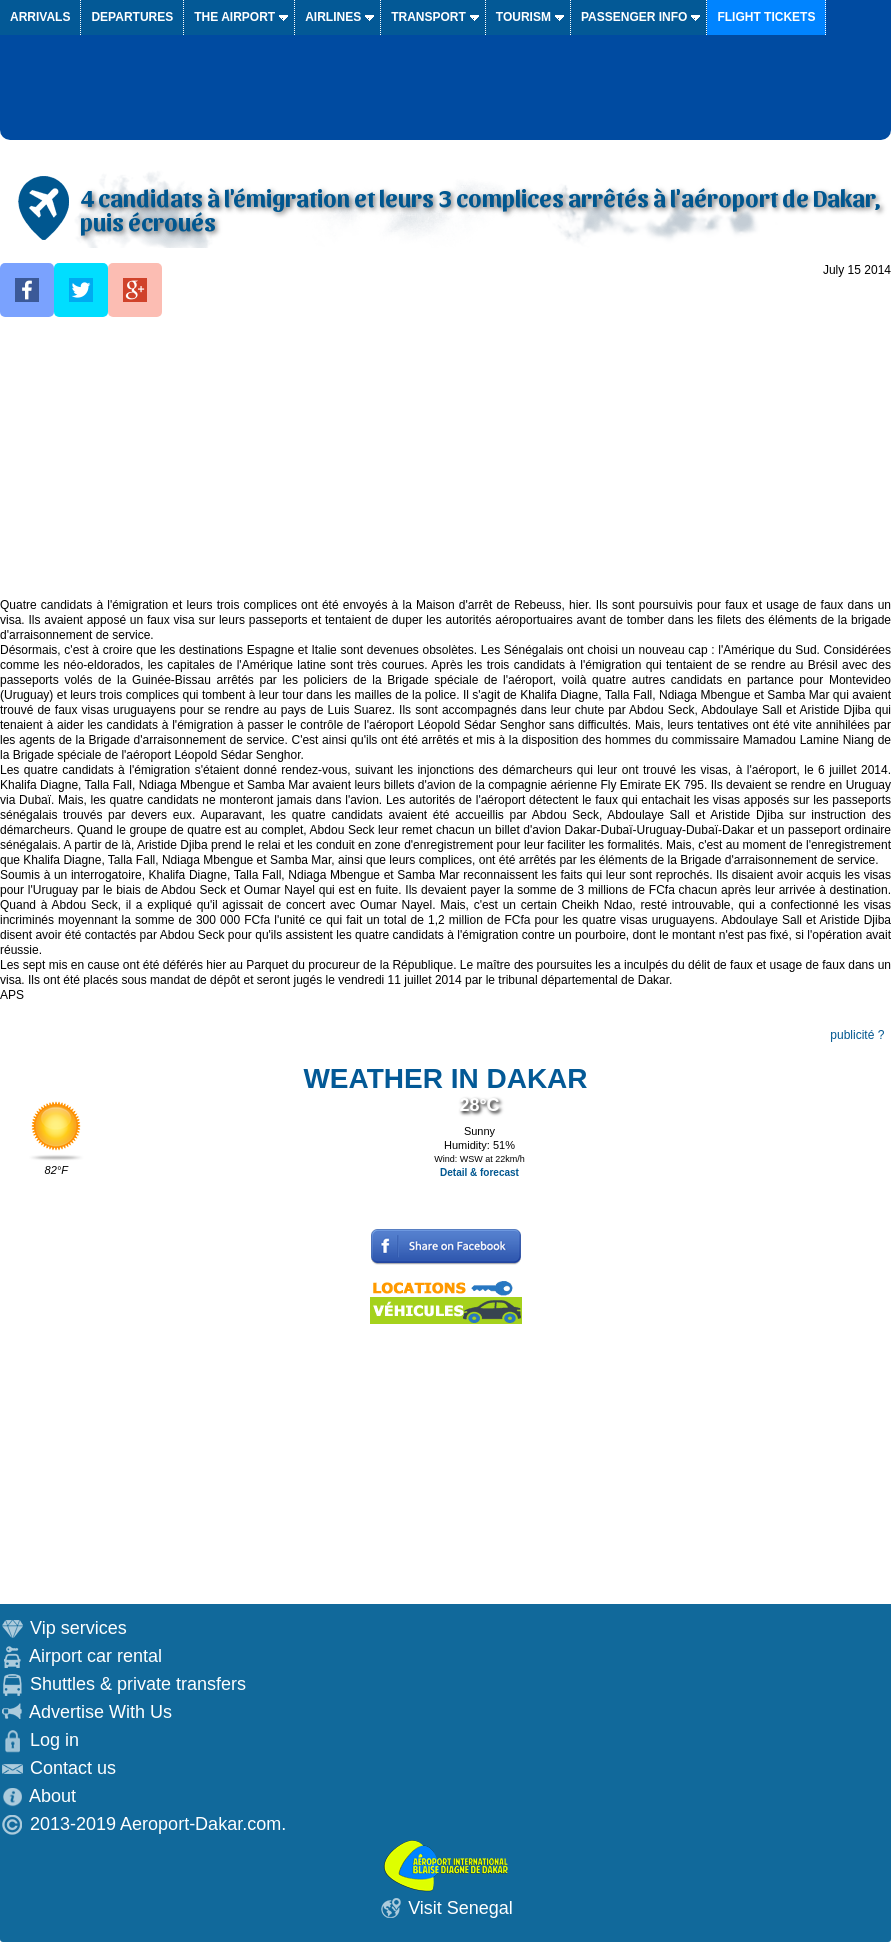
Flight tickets (766, 17)
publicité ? (857, 1035)
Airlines (333, 17)
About (52, 1796)
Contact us (73, 1768)
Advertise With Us (100, 1712)
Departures (132, 17)
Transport (428, 17)
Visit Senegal (460, 1908)
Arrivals (40, 17)
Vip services (78, 1628)
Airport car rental (95, 1656)
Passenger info (634, 17)
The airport (234, 17)
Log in (54, 1740)
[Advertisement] (445, 458)
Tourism (523, 17)
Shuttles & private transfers (138, 1684)
